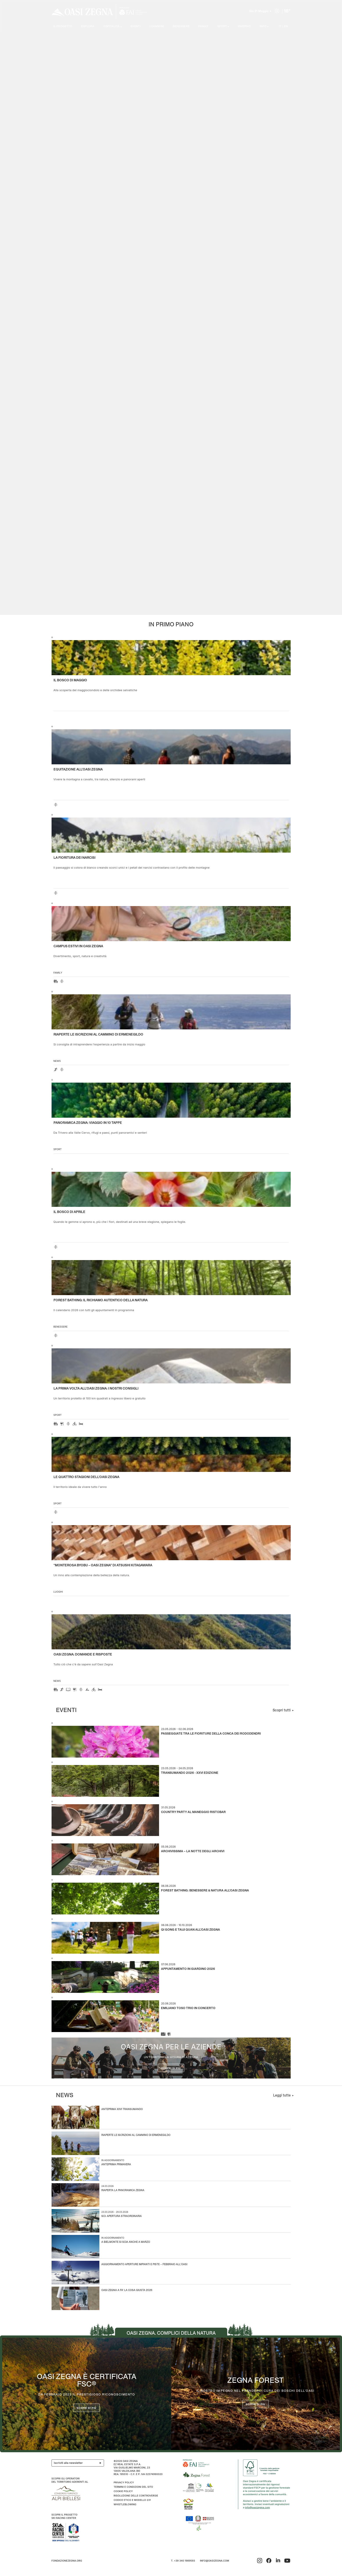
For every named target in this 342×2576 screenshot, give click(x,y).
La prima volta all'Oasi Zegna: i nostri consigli (96, 1388)
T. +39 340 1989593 (183, 2560)
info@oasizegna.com (257, 2507)
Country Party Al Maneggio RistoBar (193, 1812)
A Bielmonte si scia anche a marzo (125, 2242)
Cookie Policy (123, 2491)
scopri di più (255, 2404)
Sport (58, 1149)
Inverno (244, 26)
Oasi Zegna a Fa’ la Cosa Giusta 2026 (126, 2290)
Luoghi (58, 1591)
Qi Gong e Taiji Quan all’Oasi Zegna (190, 1929)
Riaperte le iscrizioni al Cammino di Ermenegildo (98, 1034)
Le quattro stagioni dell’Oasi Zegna (86, 1477)
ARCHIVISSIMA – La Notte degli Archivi (192, 1851)
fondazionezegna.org (67, 2560)
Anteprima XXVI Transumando (122, 2109)
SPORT (222, 26)
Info (263, 26)
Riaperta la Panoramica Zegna (122, 2190)
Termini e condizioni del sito (133, 2486)
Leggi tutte (282, 2095)
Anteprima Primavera (116, 2164)
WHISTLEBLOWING (125, 2504)
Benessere (181, 26)
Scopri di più (171, 2068)
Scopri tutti (282, 1710)
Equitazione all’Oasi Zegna (78, 769)
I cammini (157, 26)
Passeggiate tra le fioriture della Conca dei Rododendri (211, 1733)
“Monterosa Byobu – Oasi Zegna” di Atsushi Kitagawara (103, 1565)
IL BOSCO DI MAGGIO (70, 680)
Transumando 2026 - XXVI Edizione (189, 1773)
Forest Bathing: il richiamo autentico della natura (101, 1300)
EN (286, 26)
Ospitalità (111, 26)
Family (203, 26)
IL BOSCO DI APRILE (69, 1212)
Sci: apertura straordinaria (121, 2216)
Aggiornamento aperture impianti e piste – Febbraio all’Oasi (144, 2264)
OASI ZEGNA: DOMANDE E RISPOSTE (83, 1654)
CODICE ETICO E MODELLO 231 (132, 2500)
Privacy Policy (124, 2482)
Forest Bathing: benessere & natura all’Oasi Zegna (205, 1890)
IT (280, 26)
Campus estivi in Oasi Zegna (78, 946)
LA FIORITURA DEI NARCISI (74, 857)
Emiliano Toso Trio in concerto (188, 2008)
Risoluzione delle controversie (136, 2495)
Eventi (136, 26)
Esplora (87, 26)
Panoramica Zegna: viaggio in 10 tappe (88, 1122)
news (57, 1060)
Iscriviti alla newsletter (79, 2463)
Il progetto (62, 26)
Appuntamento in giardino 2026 (188, 1969)
